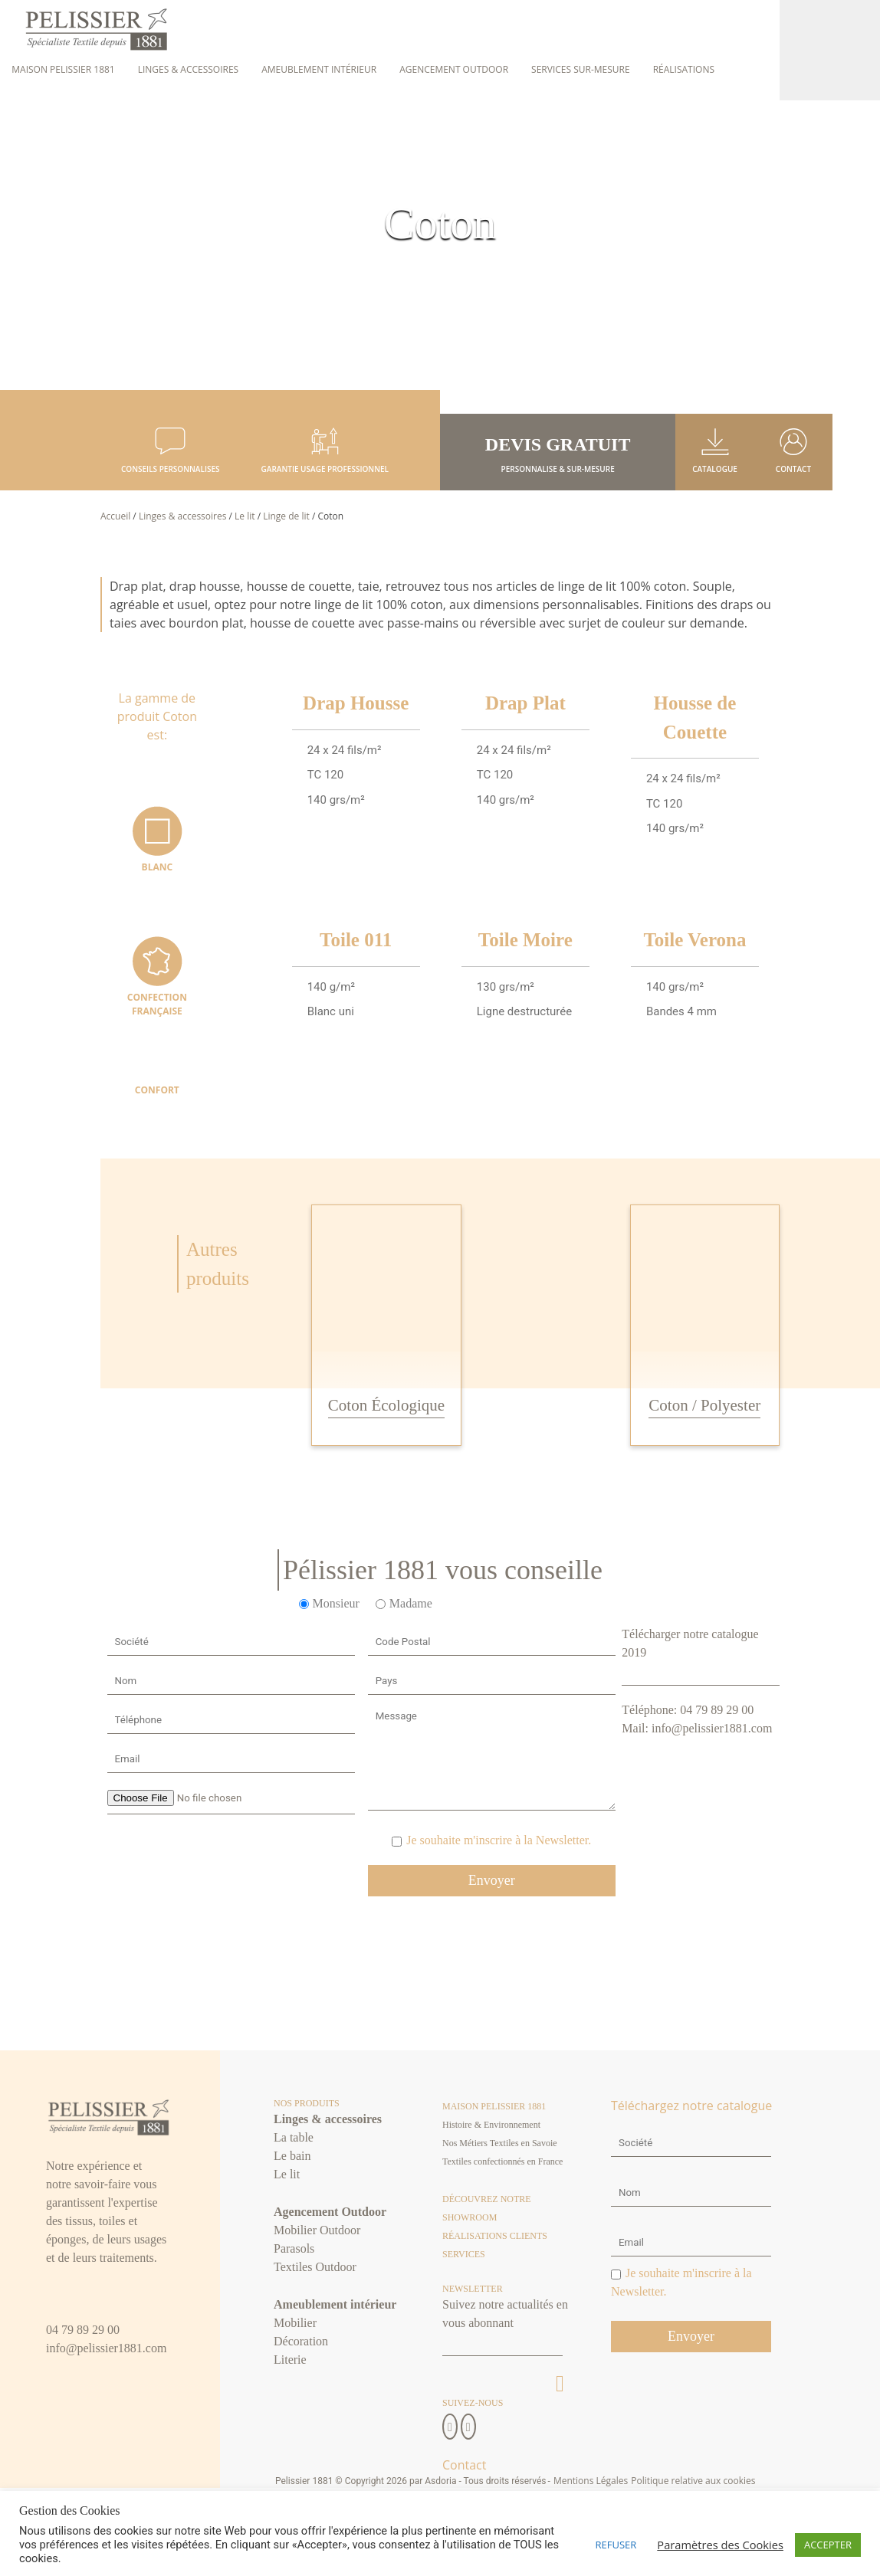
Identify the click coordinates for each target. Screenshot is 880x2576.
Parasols (294, 2249)
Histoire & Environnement (491, 2125)
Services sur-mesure (580, 69)
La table (294, 2138)
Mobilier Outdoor (317, 2230)
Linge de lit (286, 516)
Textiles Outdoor (315, 2267)
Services (463, 2255)
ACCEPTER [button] (828, 2544)
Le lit (244, 516)
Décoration (301, 2341)
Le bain (292, 2156)
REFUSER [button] (616, 2544)
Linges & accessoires (188, 69)
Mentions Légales (590, 2481)
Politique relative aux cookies (693, 2481)
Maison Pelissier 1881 (62, 69)
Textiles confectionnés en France (502, 2162)
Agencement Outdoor (453, 69)
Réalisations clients (494, 2236)
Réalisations (683, 69)
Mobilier (295, 2323)
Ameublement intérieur (318, 69)
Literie (290, 2360)
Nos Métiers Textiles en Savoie (499, 2143)
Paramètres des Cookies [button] (720, 2544)
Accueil (115, 516)
